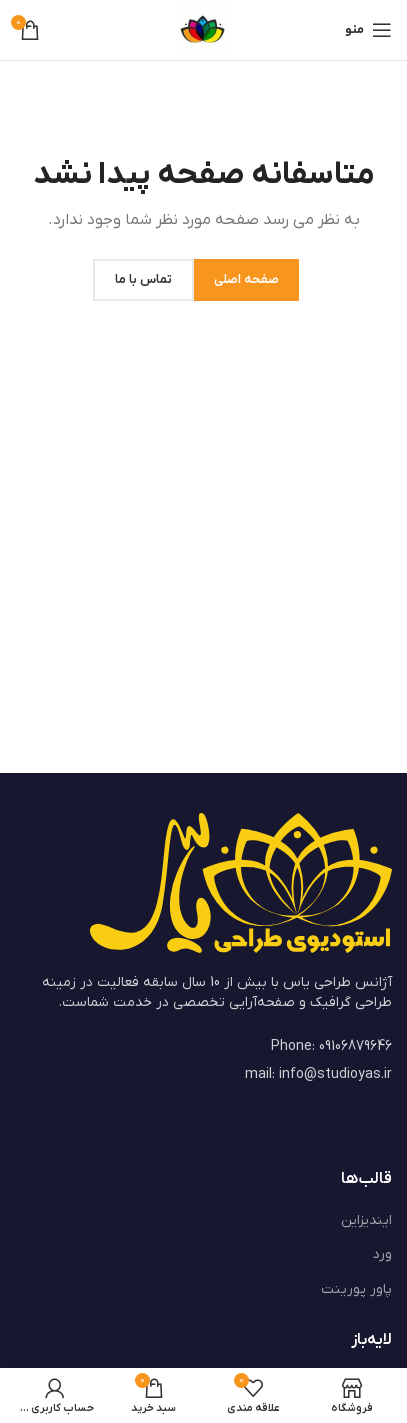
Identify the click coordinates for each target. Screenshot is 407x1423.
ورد (382, 1254)
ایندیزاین (366, 1220)
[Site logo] (204, 29)
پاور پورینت (356, 1289)
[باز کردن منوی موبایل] (368, 30)
